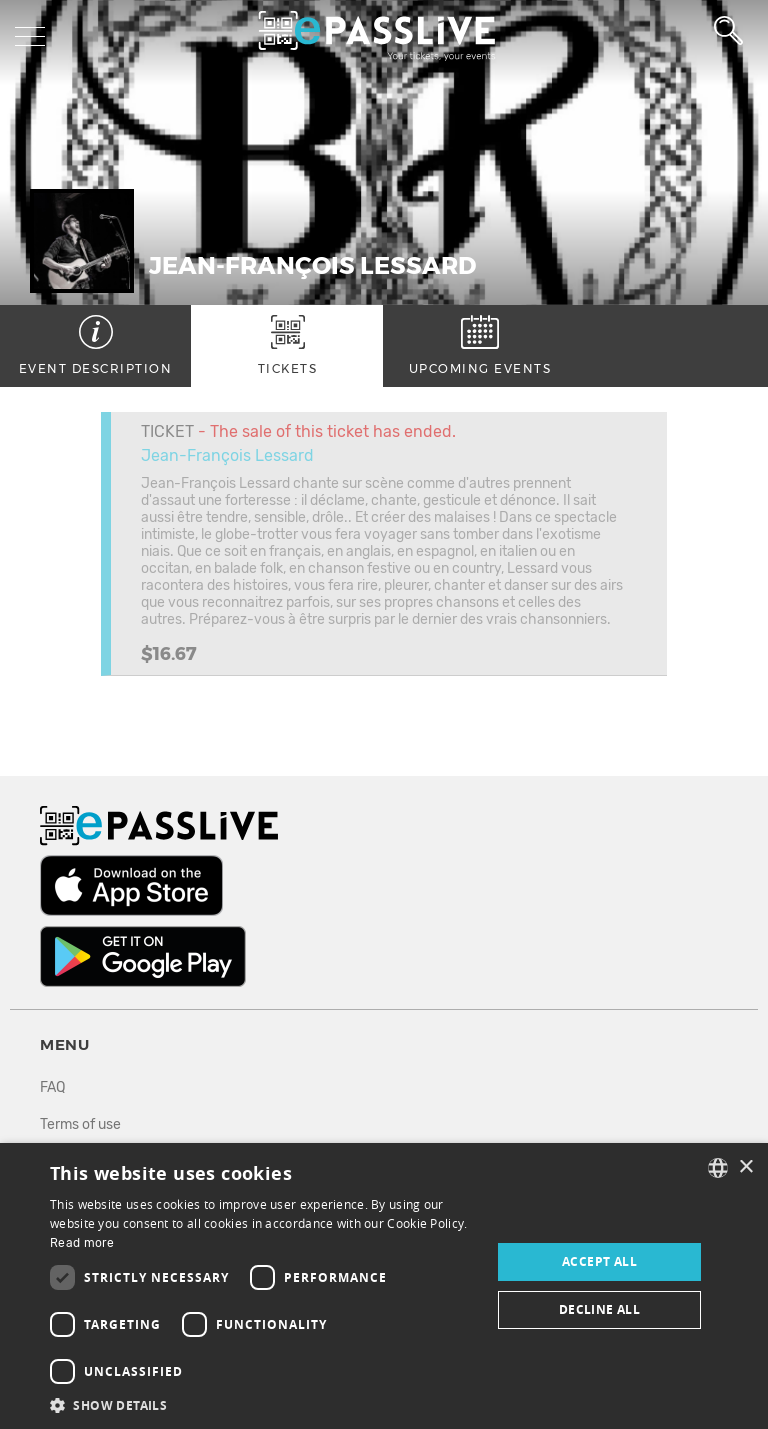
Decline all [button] (599, 1309)
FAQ (52, 1087)
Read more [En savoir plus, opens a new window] (82, 1243)
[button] (264, 1404)
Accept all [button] (599, 1261)
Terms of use (80, 1124)
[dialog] (384, 1286)
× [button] (745, 1167)
